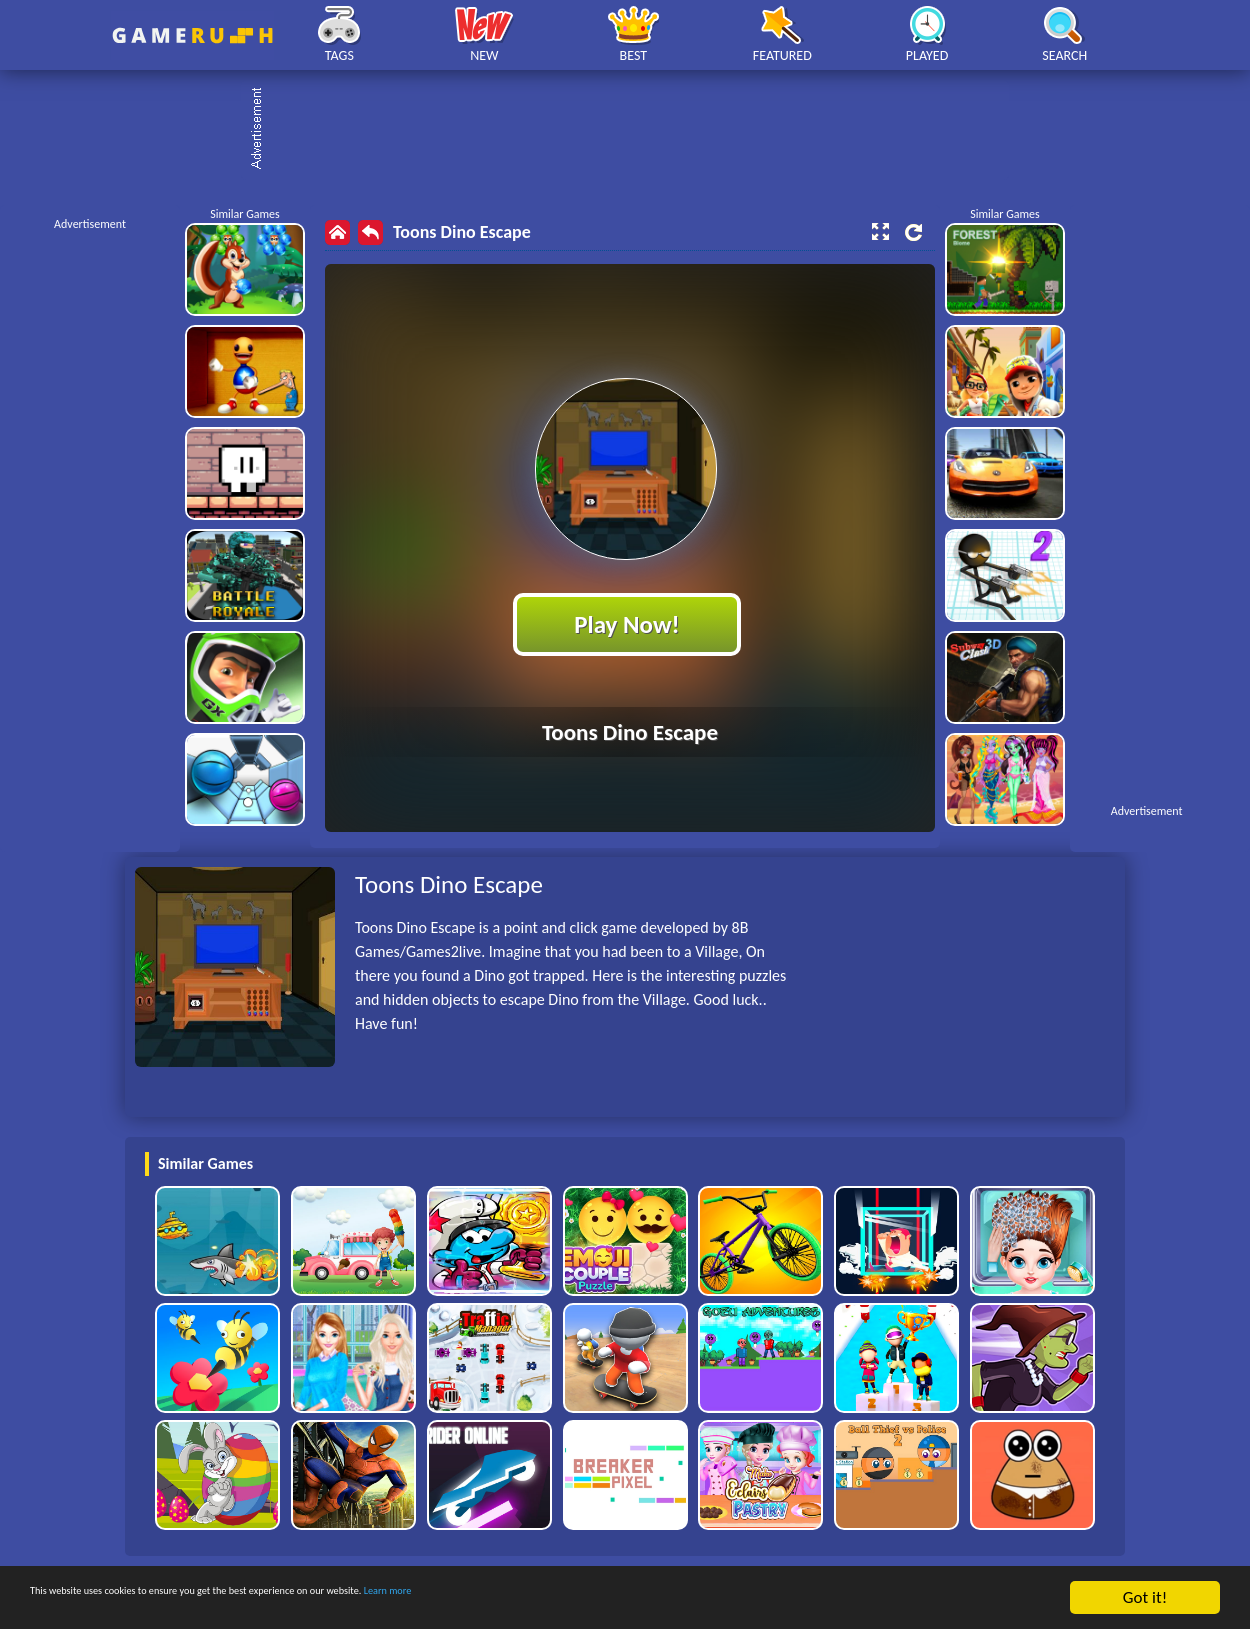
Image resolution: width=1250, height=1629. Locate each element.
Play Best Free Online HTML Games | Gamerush (192, 35)
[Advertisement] (635, 130)
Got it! (1145, 1597)
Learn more (624, 1598)
